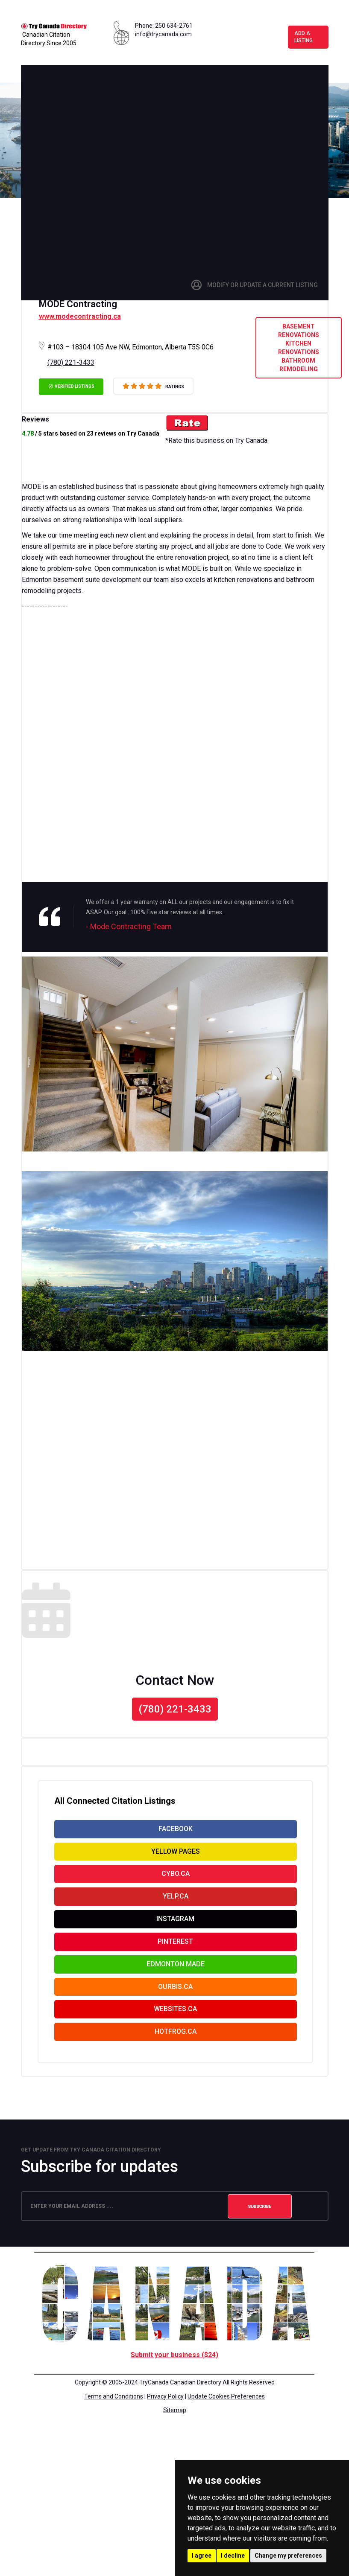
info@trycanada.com (163, 34)
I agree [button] (201, 2555)
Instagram (175, 1930)
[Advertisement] (111, 168)
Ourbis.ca (175, 2003)
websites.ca (175, 2028)
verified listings (71, 388)
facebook (175, 1833)
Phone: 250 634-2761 (164, 25)
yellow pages (175, 1857)
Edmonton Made (176, 1979)
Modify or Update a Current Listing (262, 286)
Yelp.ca (175, 1906)
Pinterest (175, 1955)
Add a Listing (305, 37)
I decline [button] (233, 2555)
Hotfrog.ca (175, 2052)
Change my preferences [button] (288, 2555)
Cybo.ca (175, 1882)
